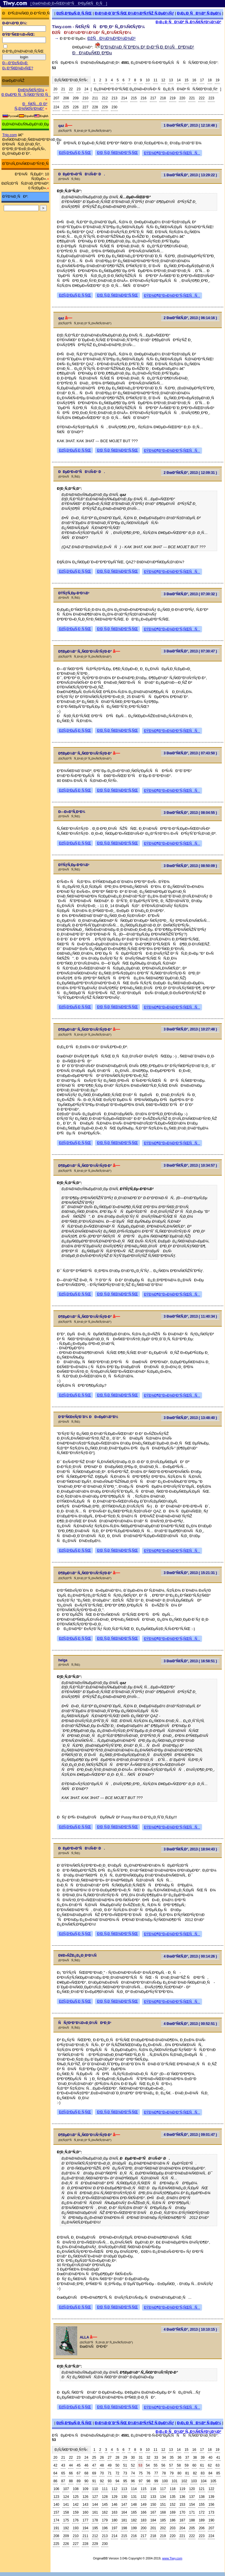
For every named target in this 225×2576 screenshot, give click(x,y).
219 (173, 98)
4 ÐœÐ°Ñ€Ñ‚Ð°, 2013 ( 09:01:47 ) (190, 2135)
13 (171, 80)
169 (173, 2512)
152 (173, 2505)
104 (203, 2481)
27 (109, 2458)
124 (66, 2497)
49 (109, 2465)
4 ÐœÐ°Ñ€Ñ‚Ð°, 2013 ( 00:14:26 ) (190, 1956)
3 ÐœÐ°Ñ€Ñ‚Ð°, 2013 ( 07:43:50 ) (190, 753)
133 (153, 2497)
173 (211, 2512)
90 (86, 2481)
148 (134, 2505)
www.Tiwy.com (172, 2558)
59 (186, 2465)
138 (202, 2497)
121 (202, 2489)
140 (56, 2505)
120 (192, 2489)
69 (94, 2473)
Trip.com (9, 135)
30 (133, 2458)
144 (95, 2505)
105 (213, 2481)
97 (141, 2481)
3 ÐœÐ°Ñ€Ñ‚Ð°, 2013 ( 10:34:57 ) (190, 1165)
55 (155, 2465)
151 (163, 2505)
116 (153, 2489)
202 (163, 2528)
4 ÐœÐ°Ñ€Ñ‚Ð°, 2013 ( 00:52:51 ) (190, 2024)
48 (102, 2465)
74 (133, 2473)
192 (66, 2528)
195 (95, 2528)
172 (202, 2512)
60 (194, 2465)
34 (164, 2458)
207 (56, 98)
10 (148, 80)
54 (148, 2465)
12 (163, 80)
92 (102, 2481)
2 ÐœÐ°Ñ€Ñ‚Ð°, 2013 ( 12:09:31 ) (190, 473)
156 (211, 2505)
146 (114, 2505)
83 (202, 2473)
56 (163, 2465)
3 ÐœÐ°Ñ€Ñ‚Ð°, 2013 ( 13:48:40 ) (190, 1418)
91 (94, 2481)
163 (114, 2512)
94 (117, 2481)
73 (125, 2473)
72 (117, 2473)
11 (155, 80)
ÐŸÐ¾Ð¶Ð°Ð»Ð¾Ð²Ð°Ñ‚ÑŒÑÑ (172, 153)
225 (66, 107)
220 (182, 98)
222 (202, 98)
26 (102, 2458)
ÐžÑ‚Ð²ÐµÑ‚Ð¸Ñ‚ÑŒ (74, 13)
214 (124, 98)
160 (85, 2512)
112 (114, 2489)
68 (86, 2473)
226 (76, 107)
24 (86, 89)
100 (165, 2481)
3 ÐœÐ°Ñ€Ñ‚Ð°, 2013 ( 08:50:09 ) (190, 866)
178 (95, 2520)
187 (182, 2520)
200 (143, 2528)
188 (192, 2520)
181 (124, 2520)
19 (217, 80)
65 (63, 2473)
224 (56, 107)
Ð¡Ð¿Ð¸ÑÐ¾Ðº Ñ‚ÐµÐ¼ (199, 13)
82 (195, 2473)
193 (76, 2528)
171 (192, 2512)
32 (148, 2458)
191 (56, 2528)
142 (76, 2505)
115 (143, 2489)
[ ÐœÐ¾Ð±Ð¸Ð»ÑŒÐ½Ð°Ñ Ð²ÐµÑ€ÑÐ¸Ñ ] (68, 3)
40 (210, 2458)
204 (182, 2528)
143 (85, 2505)
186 (173, 2520)
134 (163, 2497)
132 (143, 2497)
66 (71, 2473)
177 (85, 2520)
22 (71, 89)
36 (179, 2458)
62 (210, 2465)
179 (105, 2520)
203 (173, 2528)
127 (95, 2497)
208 (66, 98)
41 (218, 2458)
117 (163, 2489)
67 (78, 2473)
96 (133, 2481)
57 (171, 2465)
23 (78, 89)
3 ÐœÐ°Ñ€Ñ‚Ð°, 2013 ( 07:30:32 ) (190, 594)
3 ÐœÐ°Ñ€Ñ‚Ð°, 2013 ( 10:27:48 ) (190, 1029)
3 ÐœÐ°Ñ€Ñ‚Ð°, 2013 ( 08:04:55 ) (190, 813)
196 (105, 2528)
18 (210, 80)
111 (105, 2489)
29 (125, 2458)
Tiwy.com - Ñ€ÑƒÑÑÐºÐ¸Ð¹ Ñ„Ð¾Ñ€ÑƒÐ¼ (98, 26)
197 (114, 2528)
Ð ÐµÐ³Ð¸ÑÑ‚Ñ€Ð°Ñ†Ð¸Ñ (26, 94)
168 (163, 2512)
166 (143, 2512)
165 (134, 2512)
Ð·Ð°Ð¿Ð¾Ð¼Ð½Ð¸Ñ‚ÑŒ (23, 51)
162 (105, 2512)
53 (140, 2465)
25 (94, 2458)
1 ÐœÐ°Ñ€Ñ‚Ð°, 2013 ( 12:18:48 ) (190, 125)
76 (148, 2473)
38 (195, 2458)
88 (71, 2481)
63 (217, 2465)
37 (187, 2458)
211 (95, 98)
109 (85, 2489)
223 (211, 98)
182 (134, 2520)
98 (148, 2481)
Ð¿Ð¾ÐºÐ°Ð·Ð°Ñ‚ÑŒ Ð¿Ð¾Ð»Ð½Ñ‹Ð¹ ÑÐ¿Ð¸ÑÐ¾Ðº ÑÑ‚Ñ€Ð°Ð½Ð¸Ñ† (156, 89)
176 (76, 2520)
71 (109, 2473)
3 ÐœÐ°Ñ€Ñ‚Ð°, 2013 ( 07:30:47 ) (190, 651)
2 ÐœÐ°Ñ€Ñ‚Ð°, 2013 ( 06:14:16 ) (190, 318)
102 (184, 2481)
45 (78, 2465)
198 (124, 2528)
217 (153, 98)
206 (202, 2528)
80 (179, 2473)
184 (153, 2520)
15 (186, 80)
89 (78, 2481)
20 (55, 89)
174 (56, 2520)
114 (134, 2489)
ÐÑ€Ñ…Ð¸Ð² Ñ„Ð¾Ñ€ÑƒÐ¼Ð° (31, 106)
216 (143, 98)
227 (85, 107)
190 (211, 2520)
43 (63, 2465)
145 (105, 2505)
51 (125, 2465)
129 (114, 2497)
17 (202, 80)
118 (173, 2489)
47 (94, 2465)
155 (202, 2505)
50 (117, 2465)
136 (182, 2497)
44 (71, 2465)
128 (105, 2497)
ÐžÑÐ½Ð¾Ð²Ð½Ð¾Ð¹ (111, 38)
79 (172, 2473)
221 (192, 98)
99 (156, 2481)
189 (202, 2520)
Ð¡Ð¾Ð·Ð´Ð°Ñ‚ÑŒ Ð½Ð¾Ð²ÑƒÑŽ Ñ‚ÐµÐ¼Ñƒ (134, 13)
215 (134, 98)
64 (55, 2473)
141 (66, 2505)
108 (76, 2489)
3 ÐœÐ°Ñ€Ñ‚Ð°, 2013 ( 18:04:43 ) (190, 1849)
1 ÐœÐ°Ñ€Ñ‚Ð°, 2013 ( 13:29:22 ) (190, 175)
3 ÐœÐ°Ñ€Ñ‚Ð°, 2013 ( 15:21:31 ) (190, 1573)
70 (102, 2473)
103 (194, 2481)
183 (143, 2520)
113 (124, 2489)
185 (163, 2520)
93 (109, 2481)
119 (182, 2489)
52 (133, 2465)
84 (210, 2473)
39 (202, 2458)
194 (85, 2528)
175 (66, 2520)
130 (124, 2497)
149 (143, 2505)
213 (114, 98)
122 (211, 2489)
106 (56, 2489)
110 (95, 2489)
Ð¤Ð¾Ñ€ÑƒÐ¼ (31, 90)
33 (156, 2458)
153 (182, 2505)
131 (134, 2497)
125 (76, 2497)
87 (63, 2481)
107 (66, 2489)
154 (192, 2505)
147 (124, 2505)
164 (124, 2512)
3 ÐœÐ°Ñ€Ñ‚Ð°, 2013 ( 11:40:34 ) (190, 1316)
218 (163, 98)
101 (174, 2481)
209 (76, 98)
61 (202, 2465)
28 (117, 2458)
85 (218, 2473)
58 (179, 2465)
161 (95, 2512)
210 (85, 98)
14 (179, 80)
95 (125, 2481)
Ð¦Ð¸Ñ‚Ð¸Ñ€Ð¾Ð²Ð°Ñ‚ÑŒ (117, 153)
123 (56, 2497)
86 (55, 2481)
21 (63, 89)
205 (192, 2528)
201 (153, 2528)
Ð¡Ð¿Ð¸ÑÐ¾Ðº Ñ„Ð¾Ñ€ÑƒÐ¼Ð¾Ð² (188, 22)
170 (182, 2512)
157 (56, 2512)
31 (141, 2458)
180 (114, 2520)
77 (156, 2473)
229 (105, 107)
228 (95, 107)
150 (153, 2505)
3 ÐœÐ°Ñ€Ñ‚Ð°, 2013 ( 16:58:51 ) (190, 1661)
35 (172, 2458)
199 (134, 2528)
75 (141, 2473)
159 (76, 2512)
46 (86, 2465)
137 (192, 2497)
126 (85, 2497)
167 (153, 2512)
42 (55, 2465)
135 (173, 2497)
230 (114, 107)
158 (66, 2512)
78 (164, 2473)
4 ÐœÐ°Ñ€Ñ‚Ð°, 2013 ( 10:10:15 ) (190, 2329)
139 (211, 2497)
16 (194, 80)
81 (187, 2473)
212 (105, 98)
